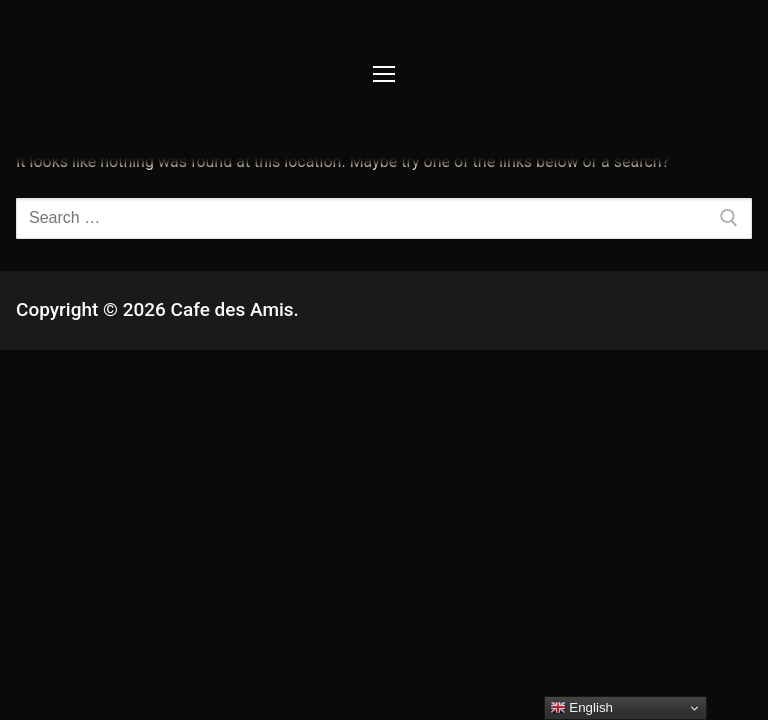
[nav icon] (384, 75)
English (581, 708)
